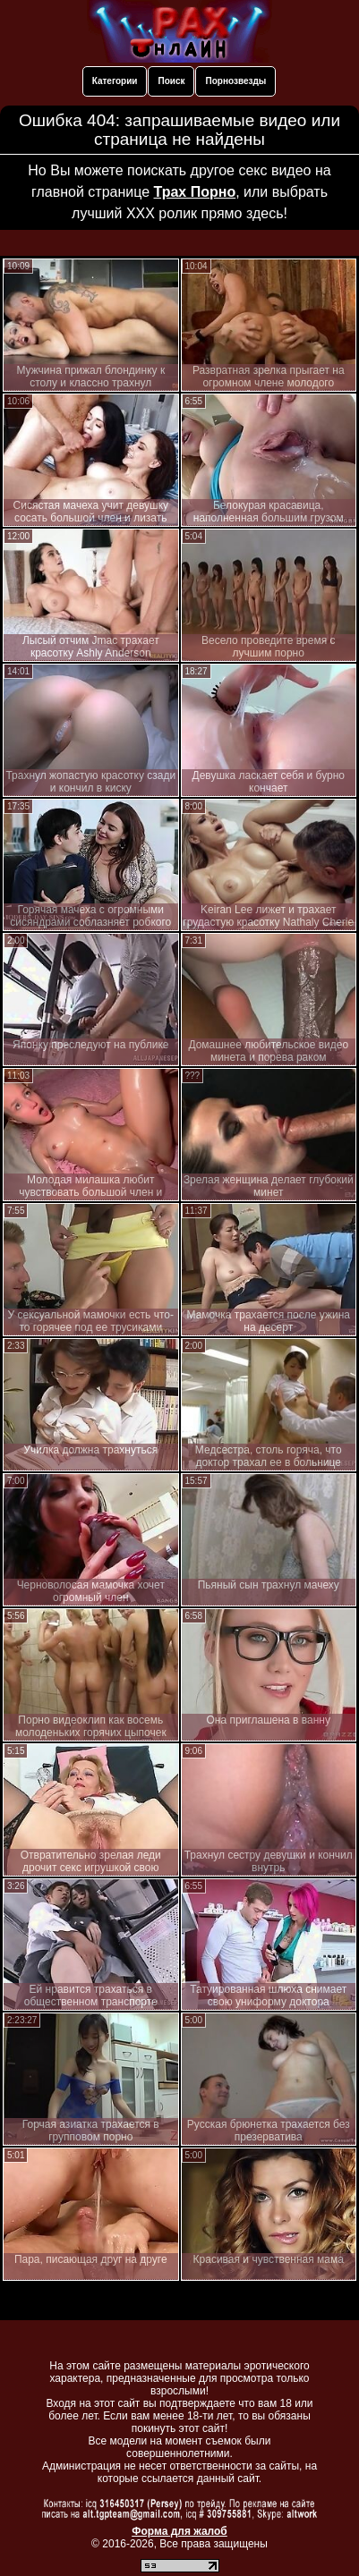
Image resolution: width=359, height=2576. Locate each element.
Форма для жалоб (179, 2531)
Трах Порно (195, 191)
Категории (115, 81)
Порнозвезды (235, 81)
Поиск (171, 81)
